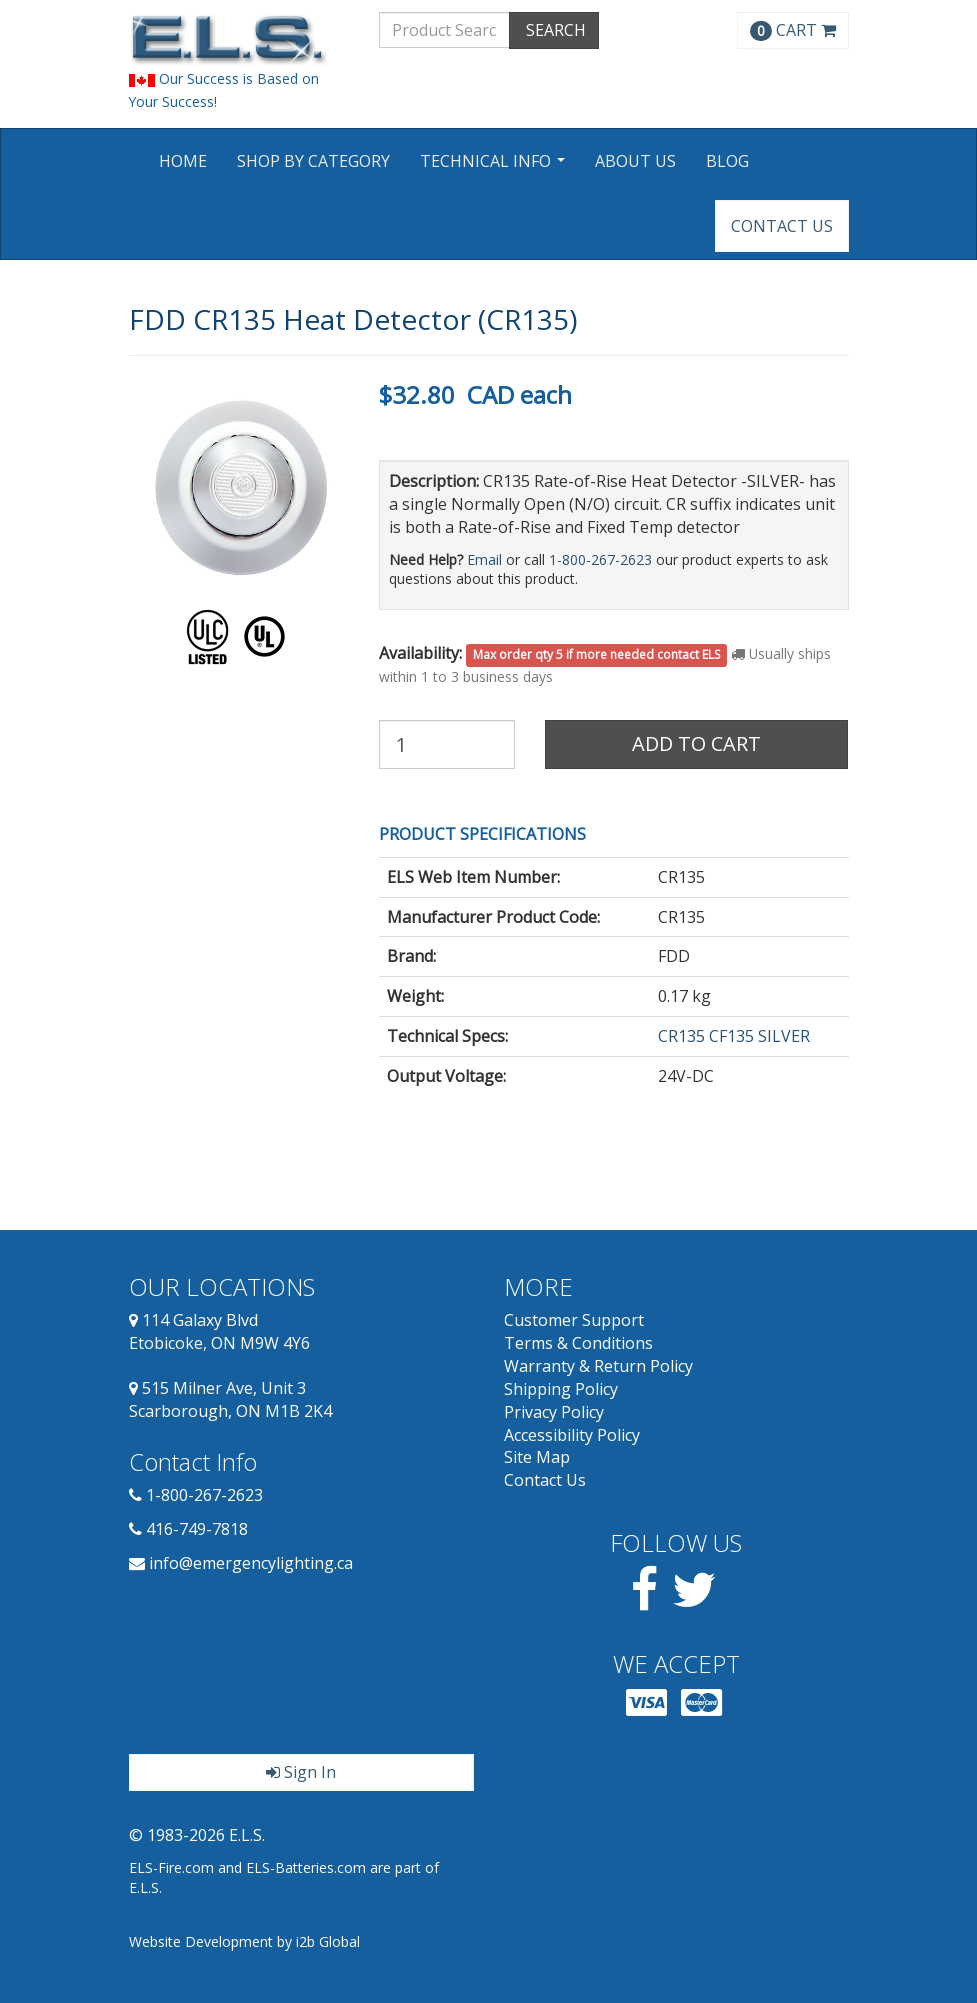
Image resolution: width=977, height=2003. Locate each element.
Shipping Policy (561, 1389)
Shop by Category (313, 161)
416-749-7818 (197, 1529)
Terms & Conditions (578, 1343)
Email (484, 559)
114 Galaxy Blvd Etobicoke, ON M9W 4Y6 (219, 1331)
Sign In (301, 1772)
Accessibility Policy (572, 1435)
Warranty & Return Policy (598, 1366)
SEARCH (554, 30)
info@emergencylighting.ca (251, 1563)
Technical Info (495, 167)
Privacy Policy (554, 1412)
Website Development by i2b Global (244, 1941)
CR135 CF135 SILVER (734, 1036)
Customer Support (574, 1320)
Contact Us (782, 226)
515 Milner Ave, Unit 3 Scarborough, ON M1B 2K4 (230, 1399)
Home (183, 161)
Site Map (537, 1457)
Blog (727, 161)
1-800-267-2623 (600, 559)
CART (793, 30)
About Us (635, 161)
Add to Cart (696, 743)
